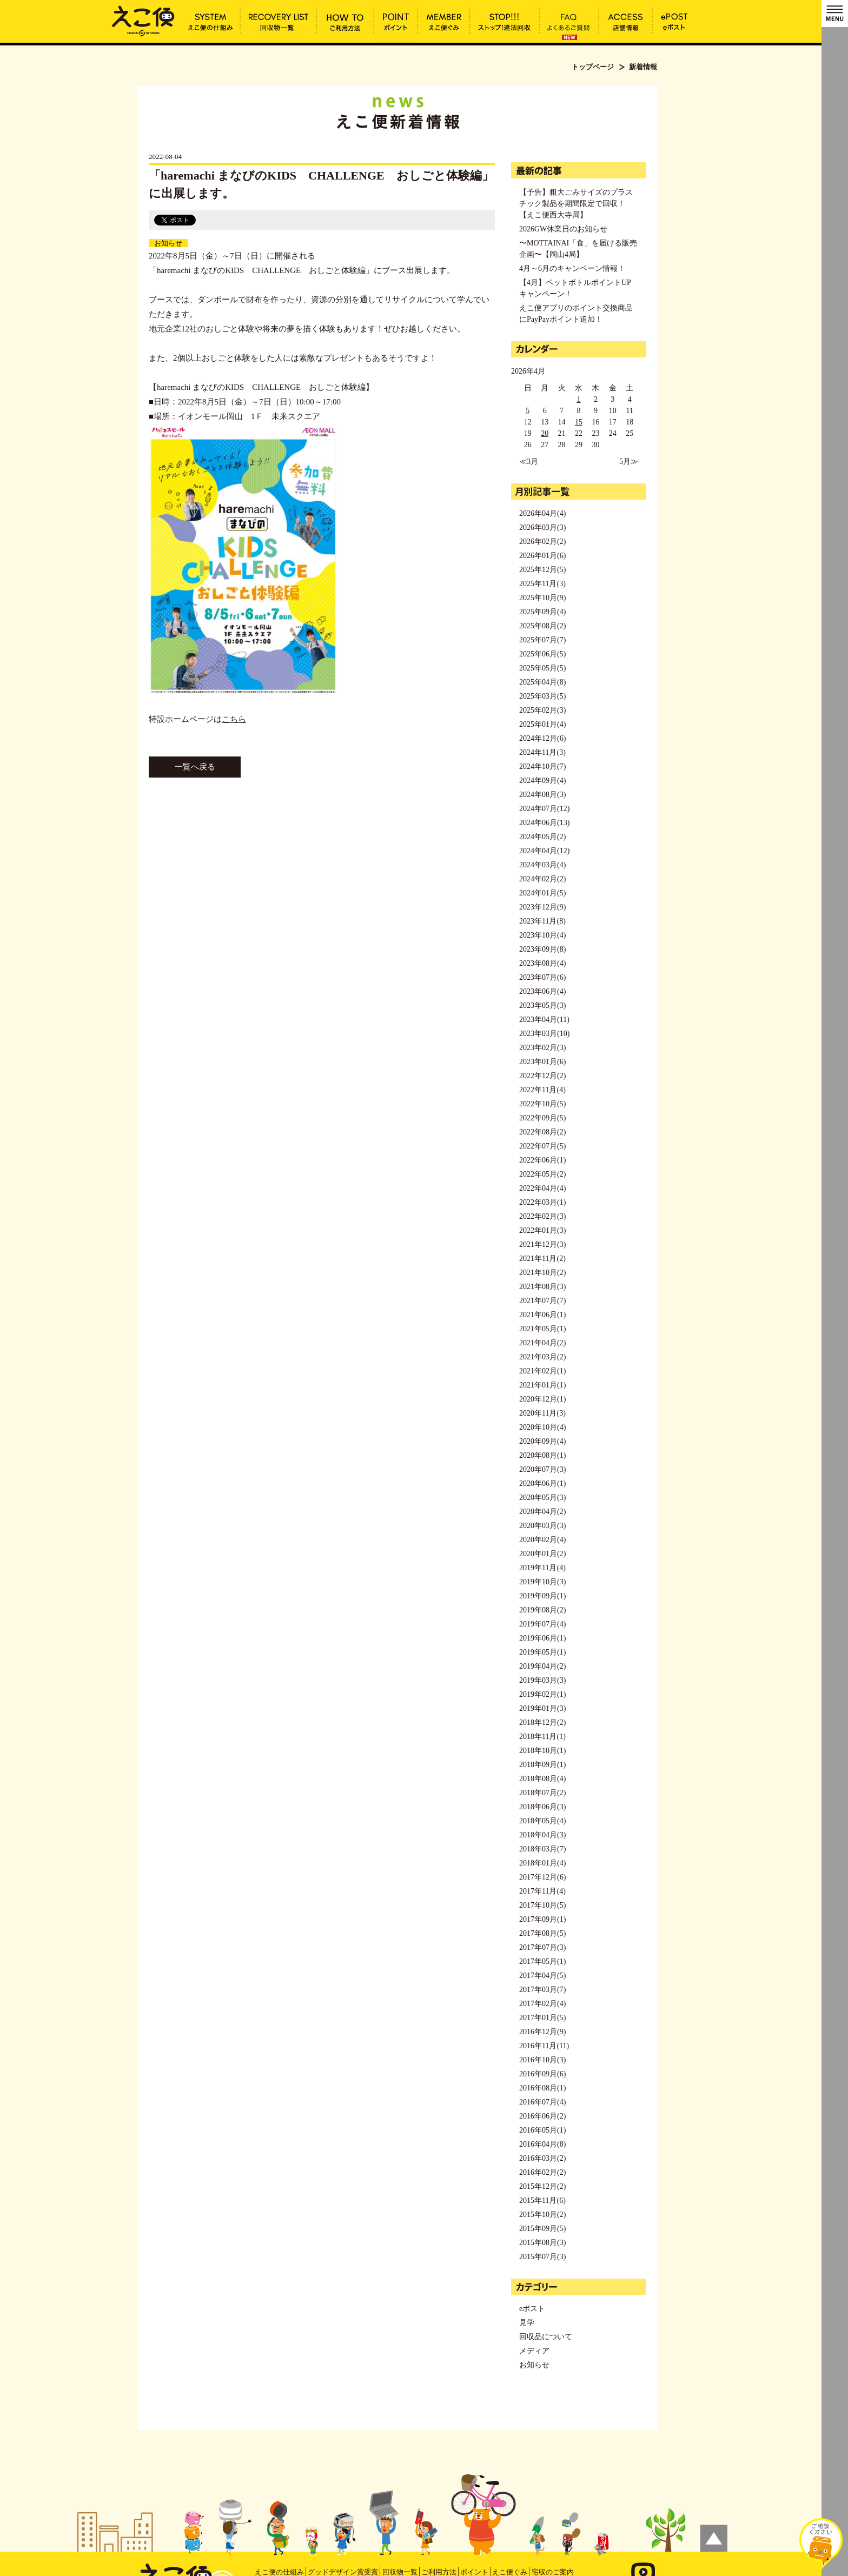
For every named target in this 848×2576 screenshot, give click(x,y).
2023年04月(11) (544, 1019)
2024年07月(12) (544, 809)
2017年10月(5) (542, 1905)
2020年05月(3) (542, 1497)
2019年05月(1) (542, 1652)
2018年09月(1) (542, 1765)
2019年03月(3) (542, 1680)
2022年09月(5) (542, 1118)
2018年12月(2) (542, 1722)
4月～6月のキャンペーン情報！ (572, 268)
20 (544, 433)
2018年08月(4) (542, 1779)
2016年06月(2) (542, 2116)
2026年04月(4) (542, 513)
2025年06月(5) (542, 654)
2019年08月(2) (542, 1610)
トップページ (593, 67)
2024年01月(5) (542, 893)
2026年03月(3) (542, 527)
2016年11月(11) (544, 2046)
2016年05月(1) (542, 2130)
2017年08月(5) (542, 1933)
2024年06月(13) (544, 823)
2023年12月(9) (542, 907)
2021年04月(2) (542, 1343)
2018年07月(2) (542, 1793)
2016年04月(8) (542, 2144)
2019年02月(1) (542, 1694)
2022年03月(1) (542, 1202)
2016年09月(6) (542, 2074)
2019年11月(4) (542, 1568)
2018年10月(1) (542, 1751)
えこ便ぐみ (509, 2572)
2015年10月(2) (542, 2214)
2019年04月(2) (542, 1666)
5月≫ (628, 461)
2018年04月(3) (542, 1835)
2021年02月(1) (542, 1371)
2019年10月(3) (542, 1582)
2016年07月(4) (542, 2102)
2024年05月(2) (542, 837)
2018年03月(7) (542, 1849)
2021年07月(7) (542, 1301)
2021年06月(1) (542, 1315)
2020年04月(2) (542, 1512)
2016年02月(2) (542, 2172)
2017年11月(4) (542, 1891)
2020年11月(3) (542, 1413)
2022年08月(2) (542, 1132)
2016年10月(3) (542, 2060)
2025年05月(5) (542, 668)
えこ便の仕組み (279, 2572)
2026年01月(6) (542, 556)
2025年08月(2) (542, 626)
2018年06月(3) (542, 1807)
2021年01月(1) (542, 1385)
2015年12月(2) (542, 2186)
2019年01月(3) (542, 1708)
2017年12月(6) (542, 1877)
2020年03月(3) (542, 1526)
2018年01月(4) (542, 1863)
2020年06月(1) (542, 1483)
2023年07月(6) (542, 977)
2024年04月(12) (544, 851)
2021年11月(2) (542, 1258)
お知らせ (168, 243)
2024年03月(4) (542, 865)
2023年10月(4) (542, 935)
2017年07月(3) (542, 1947)
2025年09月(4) (542, 612)
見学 (526, 2323)
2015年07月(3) (542, 2257)
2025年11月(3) (542, 584)
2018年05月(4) (542, 1821)
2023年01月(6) (542, 1062)
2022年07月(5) (542, 1146)
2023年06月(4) (542, 991)
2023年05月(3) (542, 1005)
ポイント (474, 2572)
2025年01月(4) (542, 724)
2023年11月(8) (542, 921)
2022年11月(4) (542, 1090)
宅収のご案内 (553, 2572)
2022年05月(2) (542, 1174)
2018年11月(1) (542, 1736)
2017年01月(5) (542, 2018)
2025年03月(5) (542, 696)
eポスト (532, 2309)
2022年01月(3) (542, 1230)
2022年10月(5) (542, 1104)
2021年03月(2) (542, 1357)
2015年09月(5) (542, 2229)
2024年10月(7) (542, 766)
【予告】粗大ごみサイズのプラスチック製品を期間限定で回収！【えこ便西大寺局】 (576, 203)
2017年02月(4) (542, 2004)
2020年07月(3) (542, 1469)
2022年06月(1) (542, 1160)
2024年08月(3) (542, 795)
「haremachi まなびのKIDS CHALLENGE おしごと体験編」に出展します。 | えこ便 (143, 20)
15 (578, 422)
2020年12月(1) (542, 1399)
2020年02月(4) (542, 1540)
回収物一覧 (400, 2572)
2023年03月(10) (544, 1034)
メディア (534, 2351)
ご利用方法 (438, 2572)
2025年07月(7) (542, 640)
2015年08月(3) (542, 2243)
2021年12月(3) (542, 1244)
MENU (835, 13)
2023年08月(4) (542, 963)
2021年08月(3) (542, 1287)
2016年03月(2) (542, 2158)
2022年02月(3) (542, 1216)
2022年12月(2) (542, 1076)
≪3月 (528, 461)
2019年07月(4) (542, 1624)
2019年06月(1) (542, 1638)
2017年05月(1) (542, 1961)
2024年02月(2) (542, 879)
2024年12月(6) (542, 738)
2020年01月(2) (542, 1554)
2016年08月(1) (542, 2088)
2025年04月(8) (542, 682)
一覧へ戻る (195, 766)
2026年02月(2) (542, 541)
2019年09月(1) (542, 1596)
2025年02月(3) (542, 710)
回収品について (545, 2337)
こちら (234, 719)
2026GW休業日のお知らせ (563, 229)
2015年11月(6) (542, 2200)
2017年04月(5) (542, 1975)
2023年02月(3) (542, 1048)
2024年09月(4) (542, 780)
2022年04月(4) (542, 1188)
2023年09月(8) (542, 949)
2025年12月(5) (542, 570)
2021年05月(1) (542, 1329)
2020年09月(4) (542, 1441)
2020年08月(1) (542, 1455)
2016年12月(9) (542, 2032)
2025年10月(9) (542, 598)
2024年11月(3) (542, 752)
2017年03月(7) (542, 1990)
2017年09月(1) (542, 1919)
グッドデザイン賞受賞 (343, 2572)
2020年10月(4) (542, 1427)
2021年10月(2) (542, 1273)
